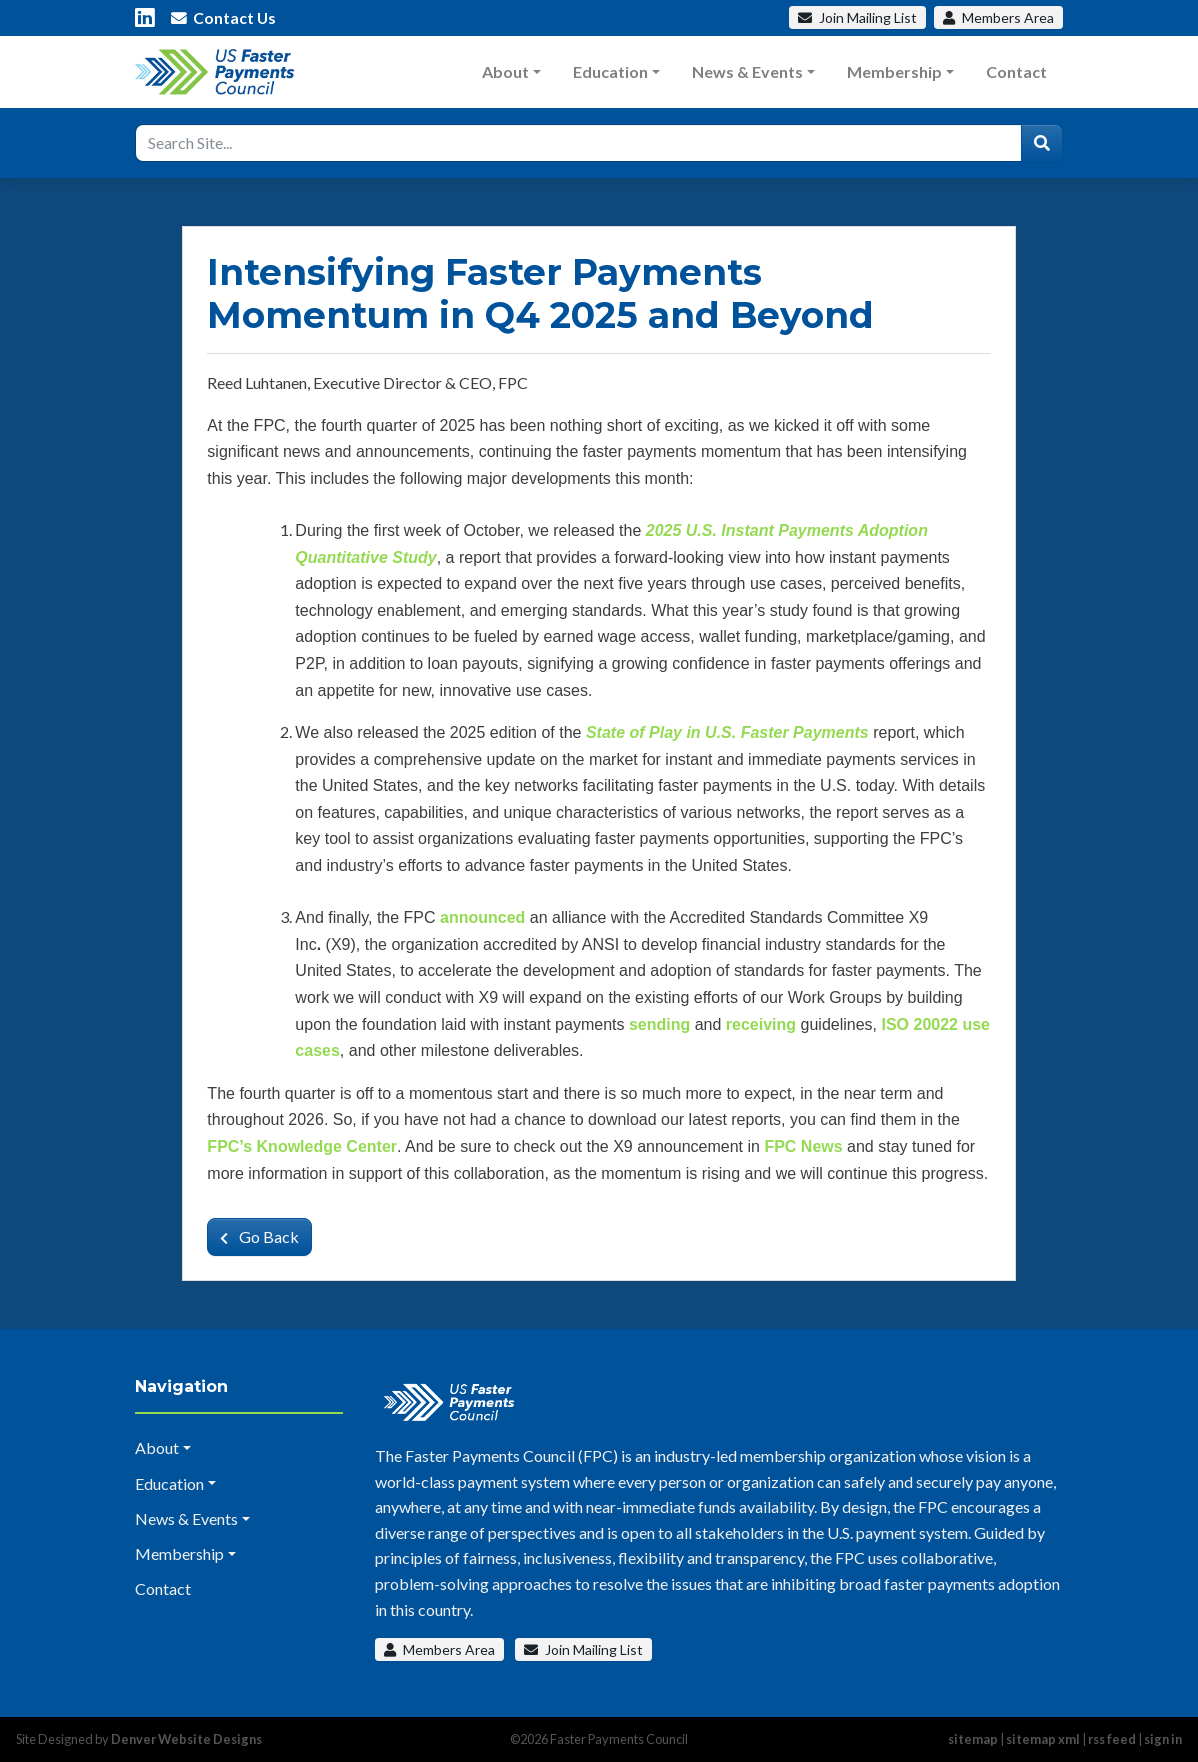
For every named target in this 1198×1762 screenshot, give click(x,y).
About (505, 71)
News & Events (747, 71)
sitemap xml (1043, 1739)
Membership (894, 71)
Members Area (439, 1649)
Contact (1016, 71)
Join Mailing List (583, 1649)
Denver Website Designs (186, 1739)
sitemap (973, 1739)
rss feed (1112, 1739)
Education (610, 71)
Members (998, 17)
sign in (1163, 1739)
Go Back (259, 1236)
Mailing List (857, 17)
